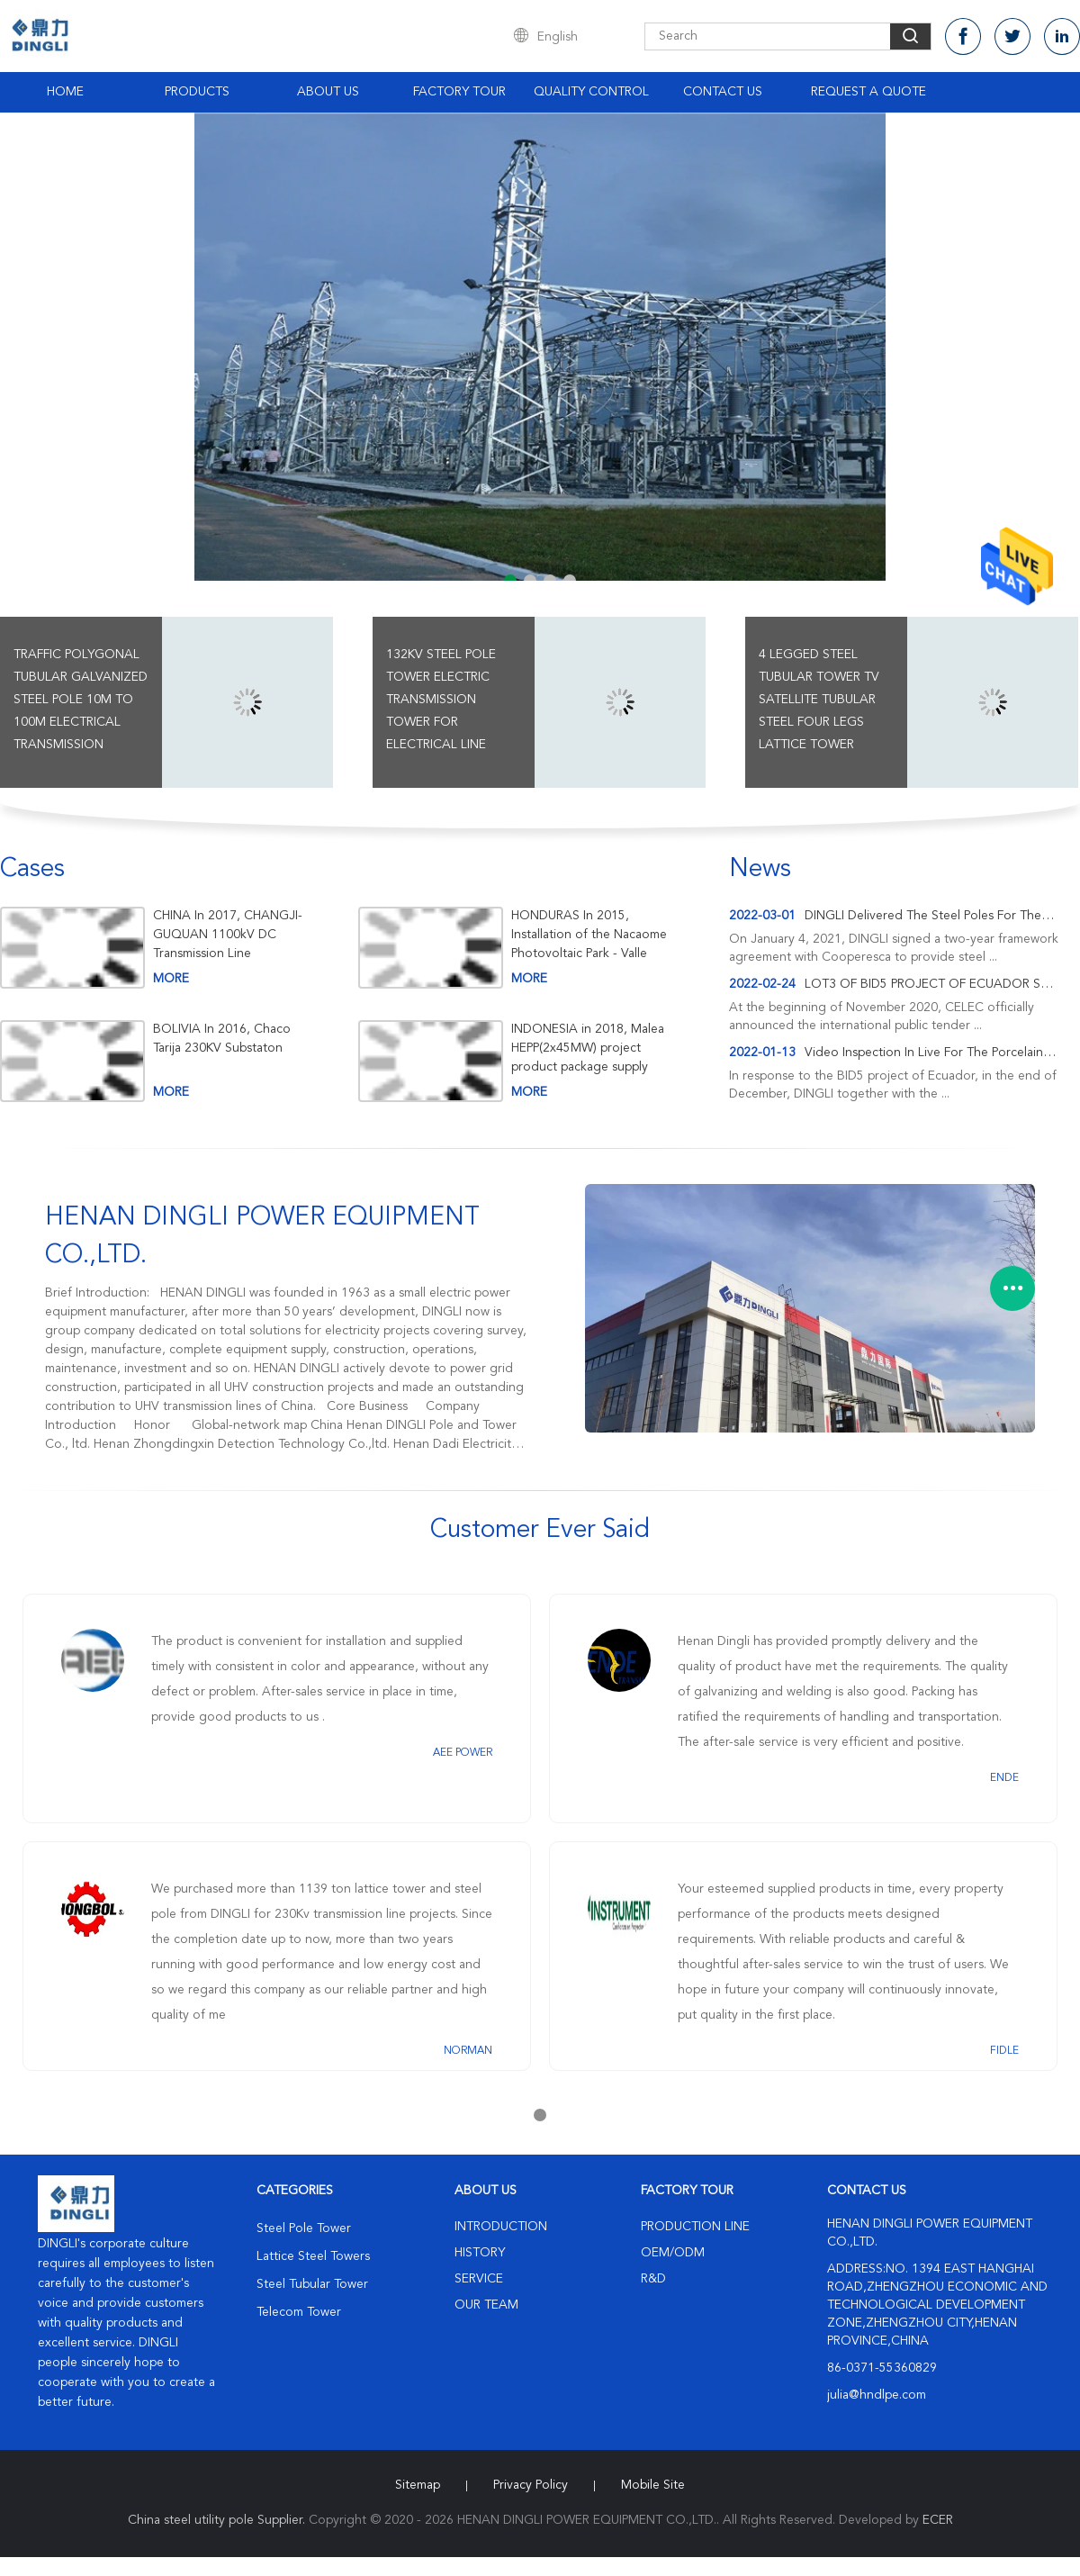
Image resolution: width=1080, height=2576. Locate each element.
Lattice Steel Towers (313, 2256)
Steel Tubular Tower (312, 2284)
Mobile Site (653, 2485)
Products (197, 92)
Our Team (486, 2305)
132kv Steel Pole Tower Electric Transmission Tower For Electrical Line (441, 699)
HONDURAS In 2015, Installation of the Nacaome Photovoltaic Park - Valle (589, 934)
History (479, 2252)
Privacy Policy (530, 2485)
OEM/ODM (673, 2252)
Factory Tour (459, 92)
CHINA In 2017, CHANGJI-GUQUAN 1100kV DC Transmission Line (227, 934)
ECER (937, 2520)
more (171, 978)
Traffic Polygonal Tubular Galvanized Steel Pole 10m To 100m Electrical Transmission (81, 699)
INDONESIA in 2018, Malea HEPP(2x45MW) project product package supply (587, 1048)
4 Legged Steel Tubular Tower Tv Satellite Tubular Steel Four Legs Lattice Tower (819, 699)
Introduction (500, 2226)
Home (65, 92)
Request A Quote (868, 92)
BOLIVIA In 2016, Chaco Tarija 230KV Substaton (222, 1038)
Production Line (695, 2226)
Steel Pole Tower (303, 2228)
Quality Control (591, 92)
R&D (653, 2279)
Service (478, 2279)
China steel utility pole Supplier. (218, 2520)
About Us (328, 92)
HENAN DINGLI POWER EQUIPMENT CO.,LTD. (262, 1237)
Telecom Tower (298, 2312)
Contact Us (722, 92)
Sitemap (417, 2485)
